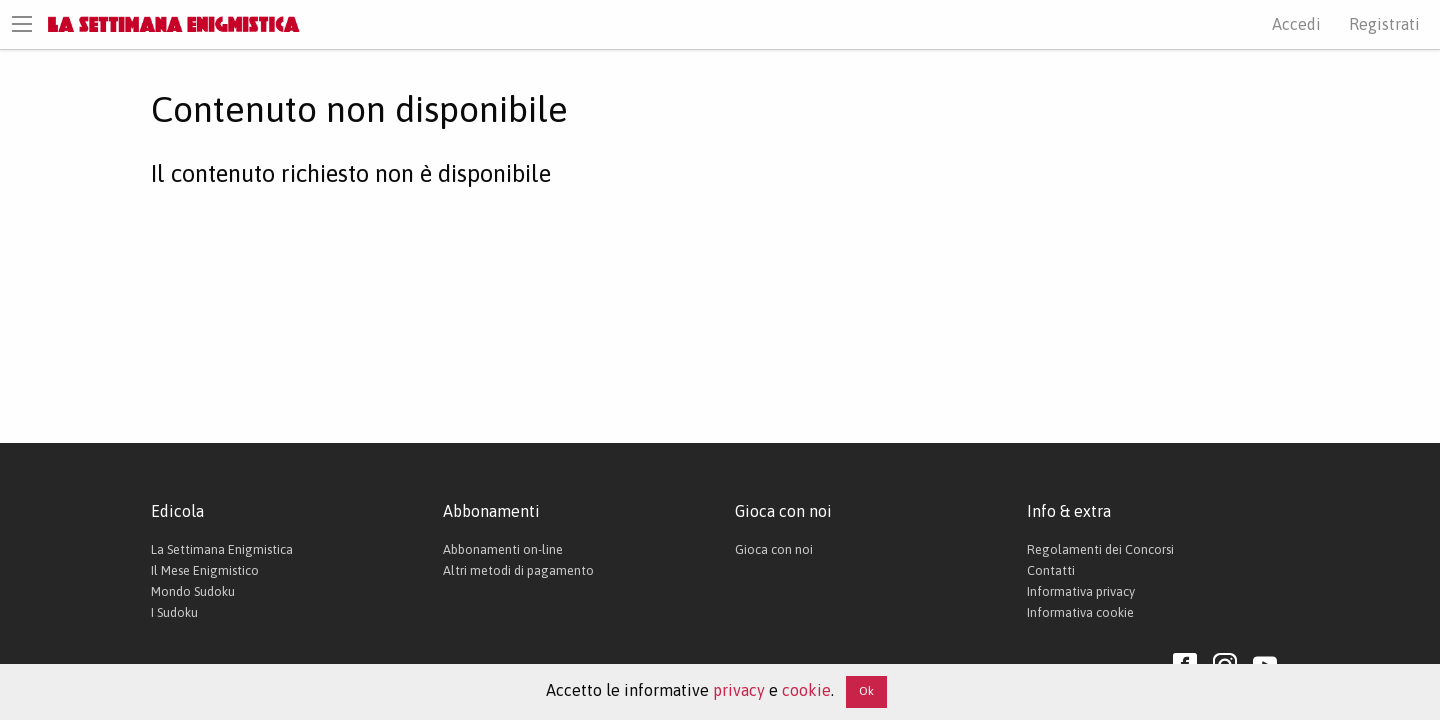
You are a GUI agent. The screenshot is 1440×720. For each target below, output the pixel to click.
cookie (806, 690)
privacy (739, 690)
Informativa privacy (1081, 591)
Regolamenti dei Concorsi (1100, 549)
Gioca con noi (774, 549)
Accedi (1296, 24)
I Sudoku (174, 612)
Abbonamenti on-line (503, 549)
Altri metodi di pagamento (518, 570)
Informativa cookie (1080, 612)
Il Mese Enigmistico (205, 570)
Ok (866, 691)
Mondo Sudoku (193, 591)
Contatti (1051, 570)
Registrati (1384, 24)
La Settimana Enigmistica (222, 549)
